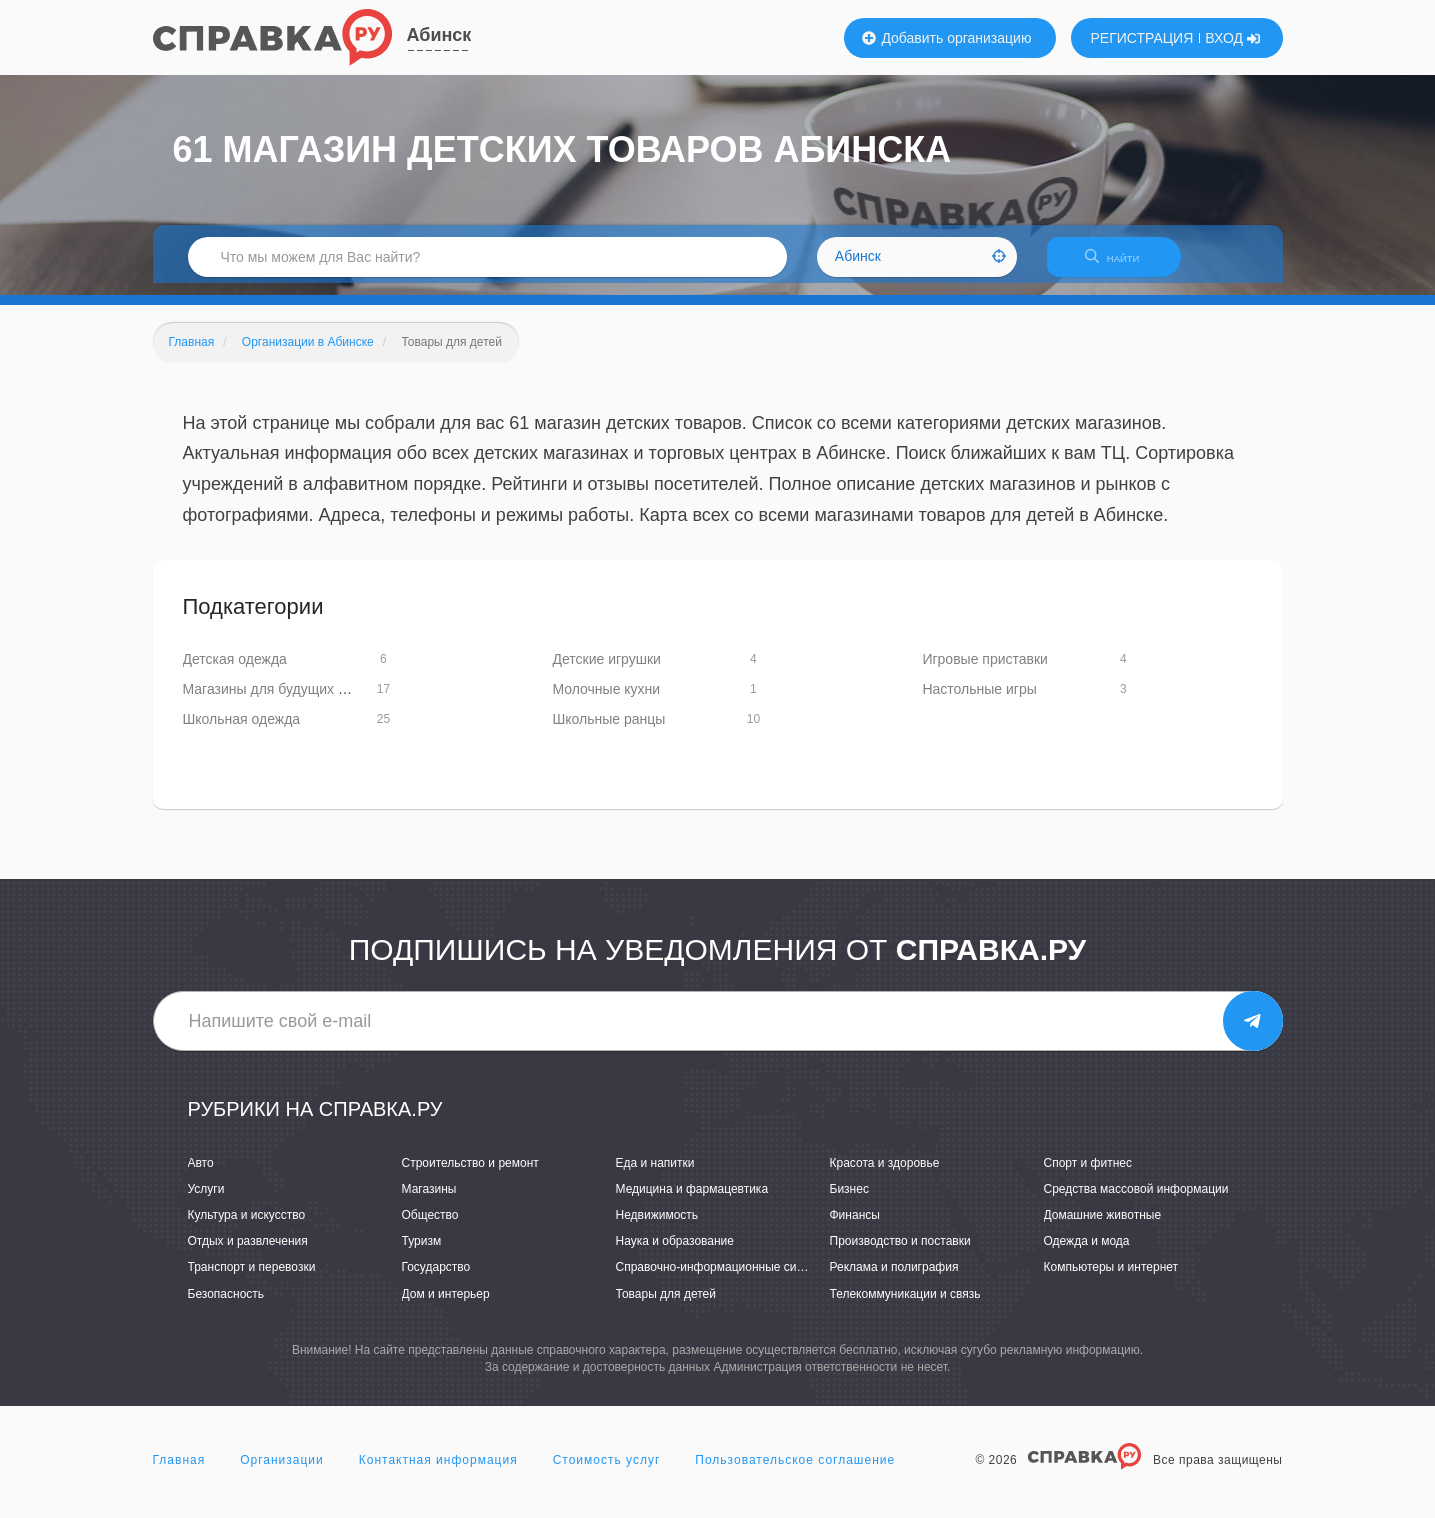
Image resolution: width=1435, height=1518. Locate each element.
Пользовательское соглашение (795, 1472)
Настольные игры (979, 702)
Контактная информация (438, 1472)
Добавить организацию (947, 38)
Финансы (855, 1227)
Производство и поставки (900, 1254)
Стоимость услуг (607, 1472)
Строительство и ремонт (470, 1175)
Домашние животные (1103, 1227)
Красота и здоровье (885, 1175)
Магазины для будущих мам (274, 702)
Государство (436, 1280)
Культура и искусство (247, 1227)
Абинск (439, 35)
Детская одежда (235, 672)
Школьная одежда (242, 732)
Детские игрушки (606, 672)
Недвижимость (657, 1227)
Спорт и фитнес (1088, 1175)
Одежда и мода (1087, 1254)
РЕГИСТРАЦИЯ (1142, 38)
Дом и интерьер (446, 1306)
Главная (179, 1472)
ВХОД (1232, 38)
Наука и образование (675, 1254)
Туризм (422, 1254)
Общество (430, 1227)
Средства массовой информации (1136, 1201)
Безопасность (226, 1306)
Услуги (206, 1201)
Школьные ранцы (608, 732)
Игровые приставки (985, 672)
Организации (282, 1472)
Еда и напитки (655, 1175)
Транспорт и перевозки (252, 1280)
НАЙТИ (1122, 264)
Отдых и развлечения (248, 1254)
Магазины (429, 1201)
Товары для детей (666, 1306)
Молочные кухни (606, 702)
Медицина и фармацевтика (692, 1201)
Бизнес (849, 1201)
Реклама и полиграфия (894, 1280)
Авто (201, 1175)
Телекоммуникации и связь (905, 1306)
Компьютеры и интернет (1111, 1280)
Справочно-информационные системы (724, 1280)
